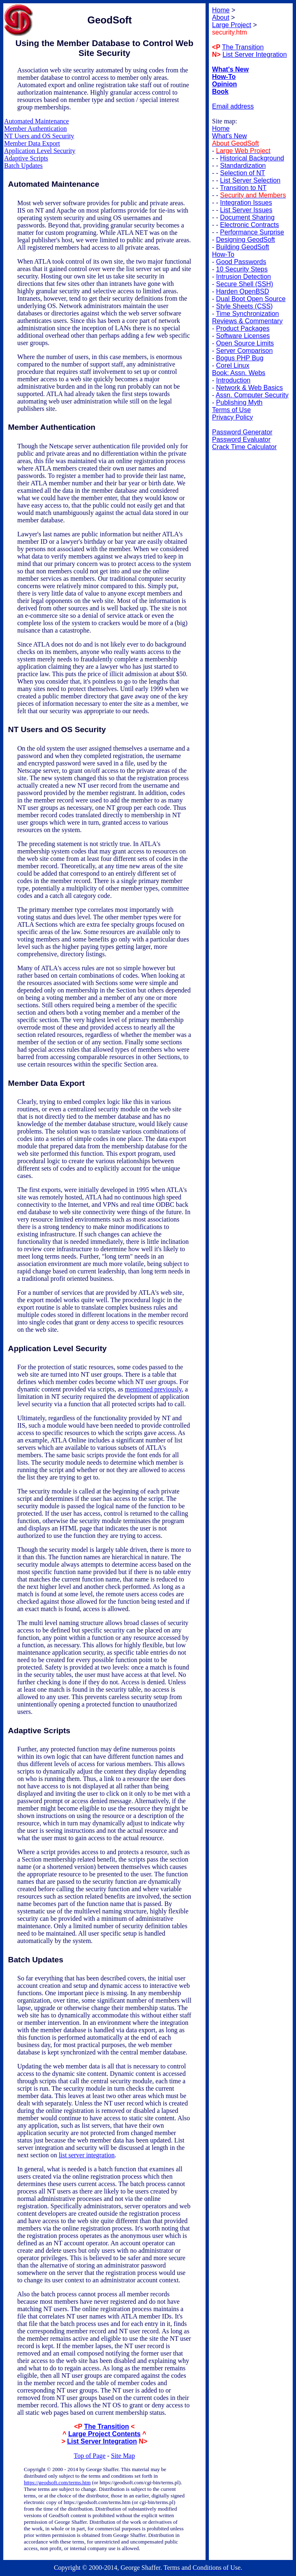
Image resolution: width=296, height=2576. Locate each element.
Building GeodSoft (242, 246)
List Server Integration (102, 2441)
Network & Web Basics (249, 387)
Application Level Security (39, 150)
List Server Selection (250, 180)
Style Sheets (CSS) (244, 306)
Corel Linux (233, 365)
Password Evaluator (241, 439)
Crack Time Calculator (244, 446)
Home (221, 128)
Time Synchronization (247, 313)
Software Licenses (243, 335)
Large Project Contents (104, 2433)
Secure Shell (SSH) (244, 284)
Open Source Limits (245, 343)
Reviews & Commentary (247, 321)
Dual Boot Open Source (251, 298)
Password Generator (242, 432)
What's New (229, 135)
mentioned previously (153, 1389)
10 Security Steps (242, 269)
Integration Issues (246, 202)
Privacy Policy (232, 417)
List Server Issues (246, 209)
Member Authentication (35, 128)
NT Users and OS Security (39, 135)
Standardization (243, 165)
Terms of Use (231, 409)
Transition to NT (243, 187)
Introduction (233, 380)
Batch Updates (23, 165)
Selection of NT (242, 172)
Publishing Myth (239, 402)
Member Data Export (32, 143)
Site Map (123, 2455)
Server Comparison (244, 350)
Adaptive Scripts (26, 158)
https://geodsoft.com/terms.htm (57, 2482)
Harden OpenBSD (242, 291)
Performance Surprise (252, 232)
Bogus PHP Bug (240, 358)
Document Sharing (247, 217)
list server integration (87, 2155)
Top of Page (90, 2455)
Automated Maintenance (36, 121)
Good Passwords (241, 261)
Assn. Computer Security (252, 395)
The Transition (106, 2426)
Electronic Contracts (249, 224)
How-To (223, 254)
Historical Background (252, 158)
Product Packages (243, 328)
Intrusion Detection (243, 276)
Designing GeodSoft (245, 239)
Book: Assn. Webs (239, 372)
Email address (233, 106)
